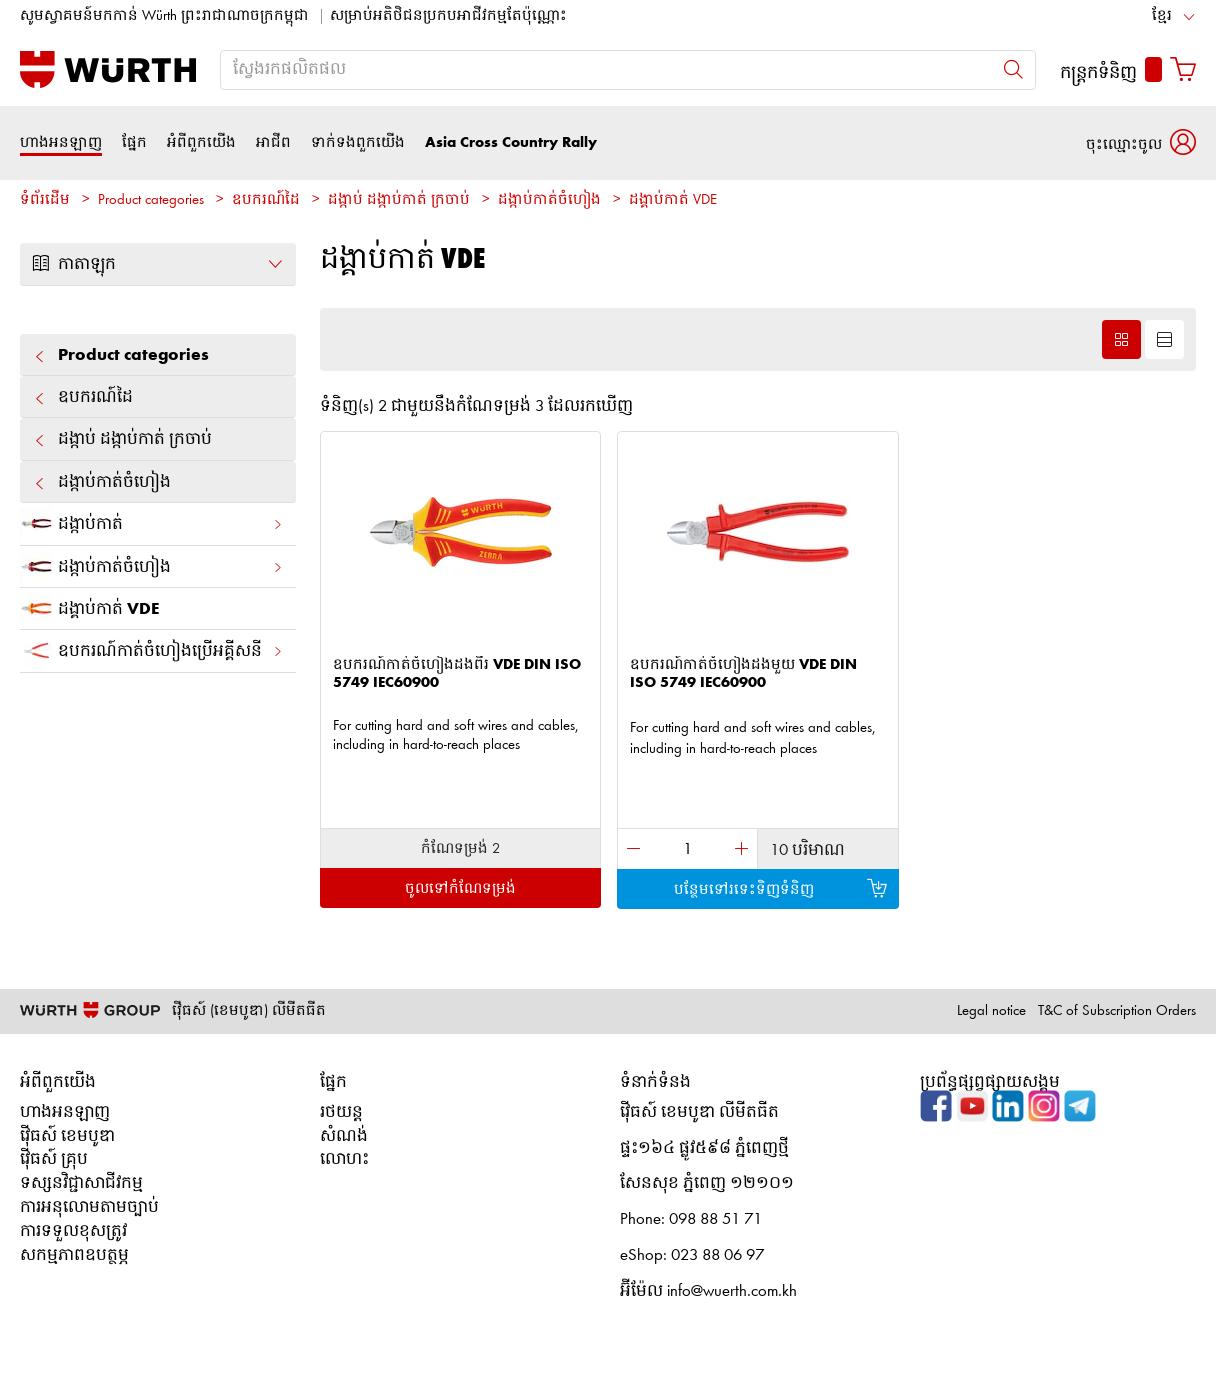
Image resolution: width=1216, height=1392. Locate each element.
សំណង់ (344, 1136)
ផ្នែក (134, 142)
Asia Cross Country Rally (511, 142)
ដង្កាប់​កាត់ (152, 523)
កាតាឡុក (158, 264)
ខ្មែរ (1162, 16)
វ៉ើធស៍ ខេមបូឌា (67, 1136)
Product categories (151, 200)
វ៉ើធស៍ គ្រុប (54, 1159)
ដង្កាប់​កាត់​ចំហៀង (549, 200)
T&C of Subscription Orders (1117, 1011)
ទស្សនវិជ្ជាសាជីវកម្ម (81, 1183)
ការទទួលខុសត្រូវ (73, 1231)
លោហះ (344, 1159)
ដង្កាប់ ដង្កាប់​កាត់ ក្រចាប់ (399, 200)
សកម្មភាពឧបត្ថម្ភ (74, 1255)
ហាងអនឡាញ (61, 142)
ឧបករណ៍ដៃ (266, 200)
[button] (1141, 142)
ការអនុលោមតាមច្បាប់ (89, 1207)
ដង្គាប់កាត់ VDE (673, 200)
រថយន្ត (341, 1112)
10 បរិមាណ (807, 850)
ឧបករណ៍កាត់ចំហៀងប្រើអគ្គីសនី (152, 650)
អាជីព (273, 142)
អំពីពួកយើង (201, 142)
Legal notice (991, 1011)
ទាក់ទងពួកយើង (358, 142)
